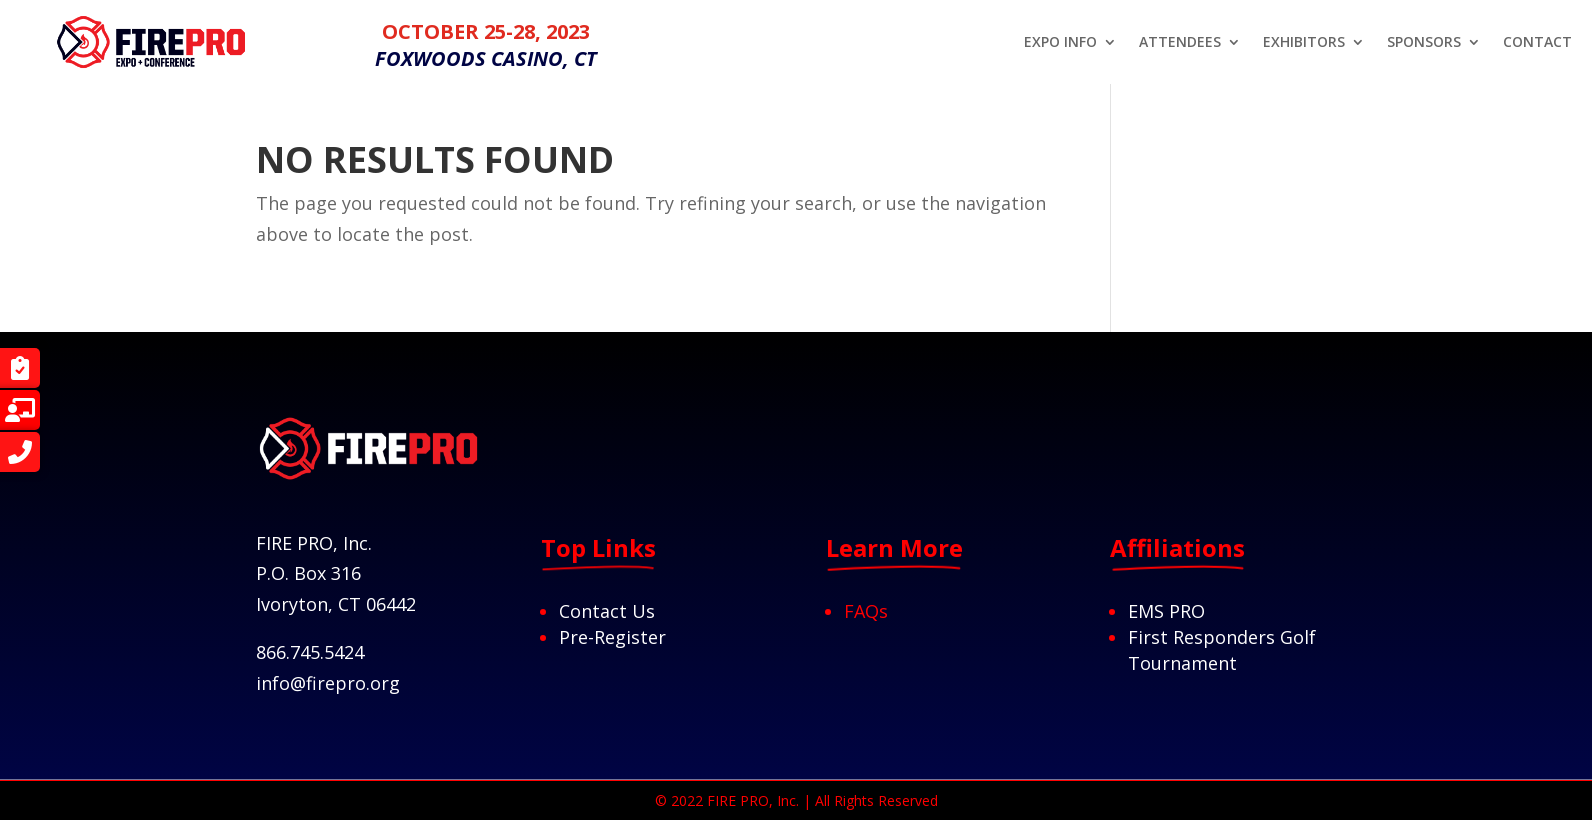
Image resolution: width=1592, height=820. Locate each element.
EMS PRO (1166, 611)
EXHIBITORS (1304, 43)
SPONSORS (1424, 43)
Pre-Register (612, 637)
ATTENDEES (1180, 43)
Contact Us (607, 611)
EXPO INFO (1060, 43)
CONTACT (1537, 43)
